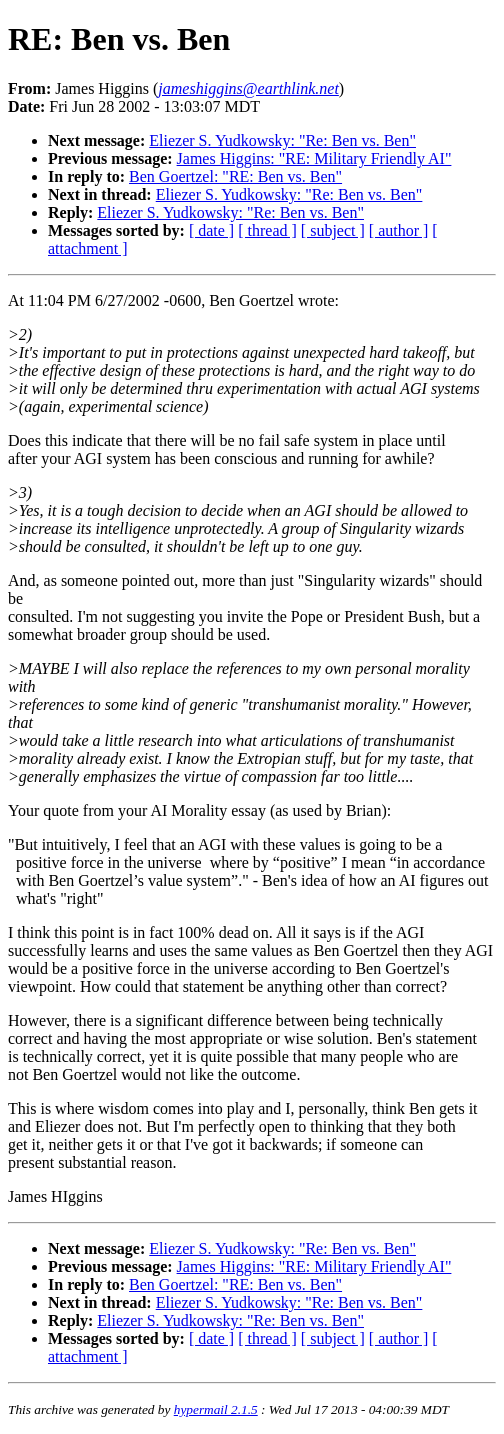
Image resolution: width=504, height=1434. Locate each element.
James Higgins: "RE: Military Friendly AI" (314, 158)
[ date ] (211, 230)
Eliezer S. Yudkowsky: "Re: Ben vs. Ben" (282, 140)
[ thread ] (267, 230)
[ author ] (399, 230)
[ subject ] (333, 230)
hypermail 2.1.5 (216, 1409)
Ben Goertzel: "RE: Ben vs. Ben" (235, 176)
